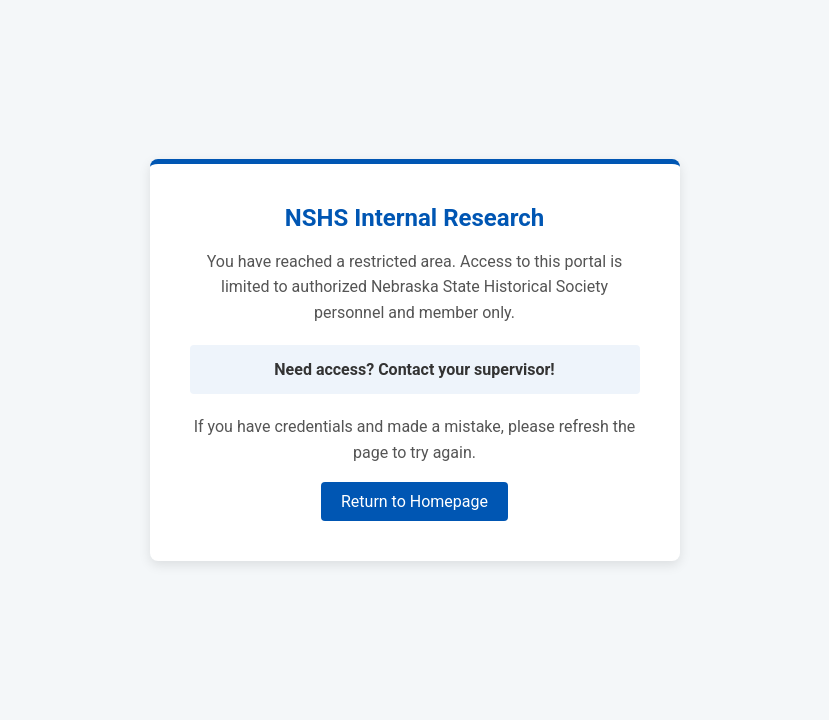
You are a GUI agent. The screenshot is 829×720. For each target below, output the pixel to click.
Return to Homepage (414, 501)
